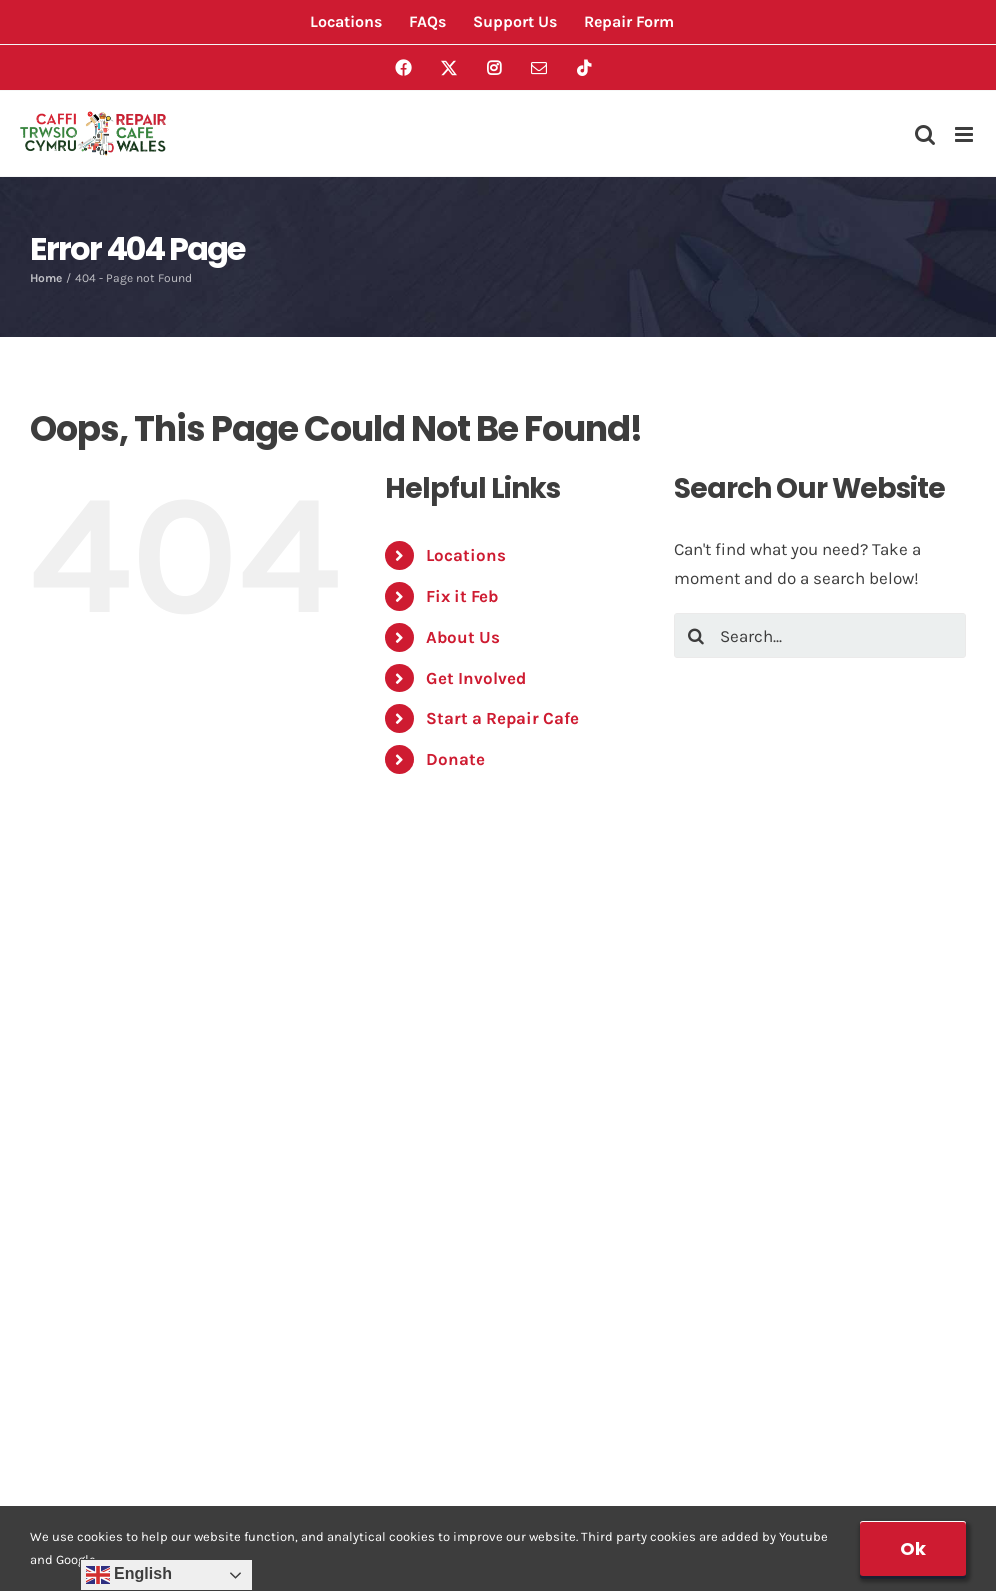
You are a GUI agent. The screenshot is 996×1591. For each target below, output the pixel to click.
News (63, 1210)
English (129, 1575)
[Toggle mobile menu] (965, 134)
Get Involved (476, 678)
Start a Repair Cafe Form (624, 1130)
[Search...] (820, 635)
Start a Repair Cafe (502, 718)
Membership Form (598, 1210)
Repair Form (574, 971)
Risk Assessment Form (617, 1011)
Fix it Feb (462, 596)
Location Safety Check (615, 1050)
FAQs (62, 1090)
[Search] (696, 635)
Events (69, 971)
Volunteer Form (586, 1090)
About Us (463, 637)
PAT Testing (571, 1250)
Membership (576, 1170)
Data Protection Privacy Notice (167, 1330)
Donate (455, 759)
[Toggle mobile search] (925, 134)
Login (64, 1406)
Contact (74, 1250)
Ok (913, 1548)
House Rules (92, 1290)
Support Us (570, 1290)
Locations (466, 555)
